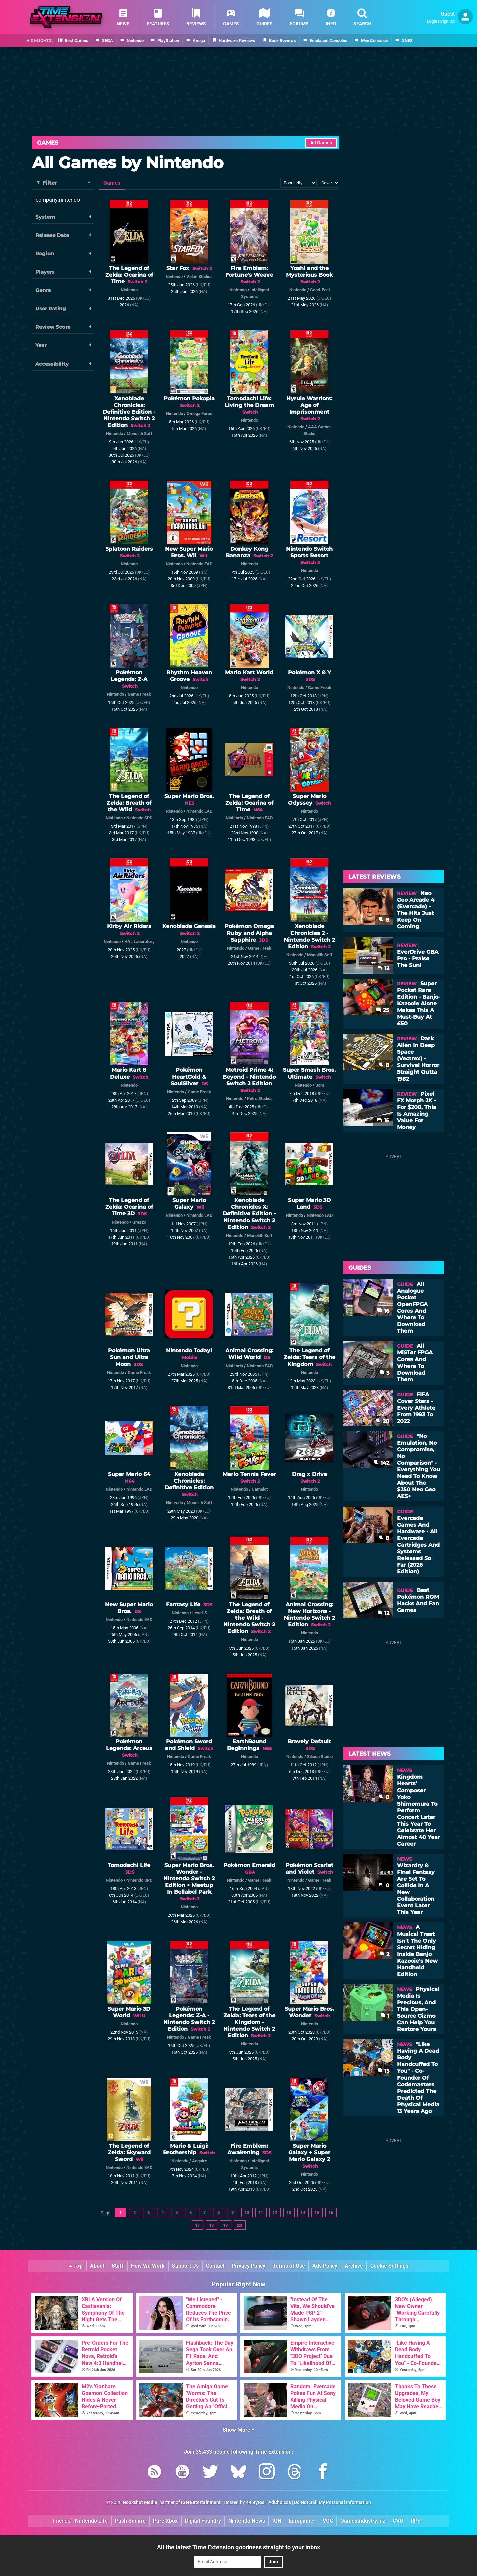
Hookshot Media (140, 2503)
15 (316, 2212)
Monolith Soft (139, 433)
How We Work (148, 2266)
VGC (328, 2521)
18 (211, 2225)
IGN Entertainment (201, 2503)
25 (382, 1010)
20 (239, 2225)
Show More (239, 2430)
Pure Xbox (165, 2521)
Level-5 (199, 1612)
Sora (319, 1085)
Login (432, 21)
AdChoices (279, 2503)
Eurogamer (302, 2521)
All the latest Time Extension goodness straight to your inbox (238, 2547)
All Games (321, 143)
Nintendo (129, 289)
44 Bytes (255, 2503)
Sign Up (447, 21)
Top (76, 2266)
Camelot (260, 1489)
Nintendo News (246, 2521)
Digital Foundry (203, 2521)
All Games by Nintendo (127, 162)
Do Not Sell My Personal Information (332, 2503)
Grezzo (139, 1222)
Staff (118, 2266)
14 (302, 2212)
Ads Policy (324, 2266)
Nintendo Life (91, 2521)
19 (225, 2225)
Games (47, 142)
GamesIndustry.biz (362, 2521)
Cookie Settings (389, 2266)
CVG (398, 2521)
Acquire (199, 2160)
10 (246, 2212)
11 (260, 2212)
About (97, 2266)
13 (288, 2212)
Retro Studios (260, 1098)
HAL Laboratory (139, 941)
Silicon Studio (320, 1756)
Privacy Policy (248, 2266)
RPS (416, 2521)
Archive (354, 2266)
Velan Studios (199, 276)
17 (197, 2225)
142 (381, 1463)
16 (330, 2212)
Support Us (185, 2266)
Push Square (130, 2521)
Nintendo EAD (199, 563)
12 (274, 2212)
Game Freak (139, 694)
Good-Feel (320, 289)
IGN (276, 2521)
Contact (215, 2266)
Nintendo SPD (139, 817)
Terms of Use (289, 2266)
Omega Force (199, 413)
